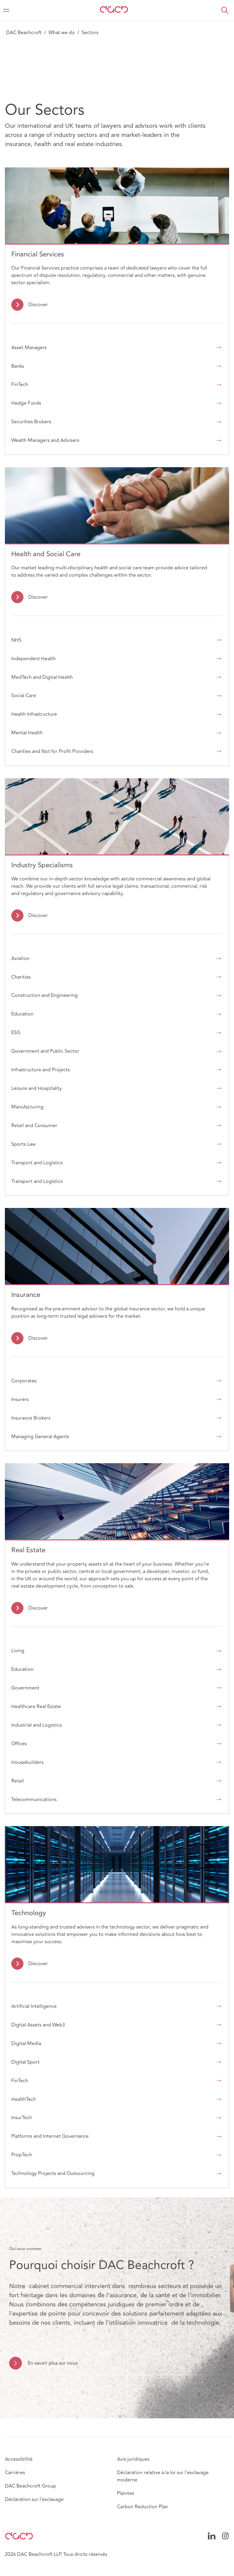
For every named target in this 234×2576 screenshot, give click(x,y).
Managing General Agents (40, 1436)
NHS (16, 640)
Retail (17, 1781)
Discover (38, 304)
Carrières (15, 2472)
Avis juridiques (133, 2459)
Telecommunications (34, 1799)
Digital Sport (25, 2062)
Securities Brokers (31, 421)
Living (17, 1650)
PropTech (21, 2155)
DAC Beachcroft (24, 32)
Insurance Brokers (31, 1418)
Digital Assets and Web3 (38, 2025)
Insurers (20, 1399)
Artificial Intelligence (34, 2006)
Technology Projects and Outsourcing (52, 2173)
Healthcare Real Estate (36, 1706)
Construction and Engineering (44, 995)
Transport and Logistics (37, 1162)
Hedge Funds (26, 403)
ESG (15, 1032)
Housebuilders (27, 1762)
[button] (225, 10)
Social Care (23, 695)
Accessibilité (19, 2459)
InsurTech (21, 2117)
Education (22, 1014)
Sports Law (23, 1144)
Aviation (20, 958)
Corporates (24, 1381)
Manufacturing (27, 1107)
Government (25, 1688)
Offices (19, 1743)
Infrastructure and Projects (40, 1069)
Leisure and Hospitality (36, 1088)
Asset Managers (29, 347)
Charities (21, 977)
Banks (17, 366)
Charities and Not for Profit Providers (52, 751)
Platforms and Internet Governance (50, 2136)
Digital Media (26, 2043)
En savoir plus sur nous (53, 2363)
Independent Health (33, 658)
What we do (61, 32)
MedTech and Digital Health (42, 677)
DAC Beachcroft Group (30, 2486)
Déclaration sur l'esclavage (34, 2499)
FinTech (19, 384)
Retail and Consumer (34, 1125)
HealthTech (23, 2099)
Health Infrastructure (34, 714)
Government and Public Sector (45, 1051)
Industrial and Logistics (36, 1725)
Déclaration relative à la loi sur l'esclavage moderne (163, 2476)
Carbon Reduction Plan (142, 2506)
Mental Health (27, 732)
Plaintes (125, 2493)
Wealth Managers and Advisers (45, 440)
